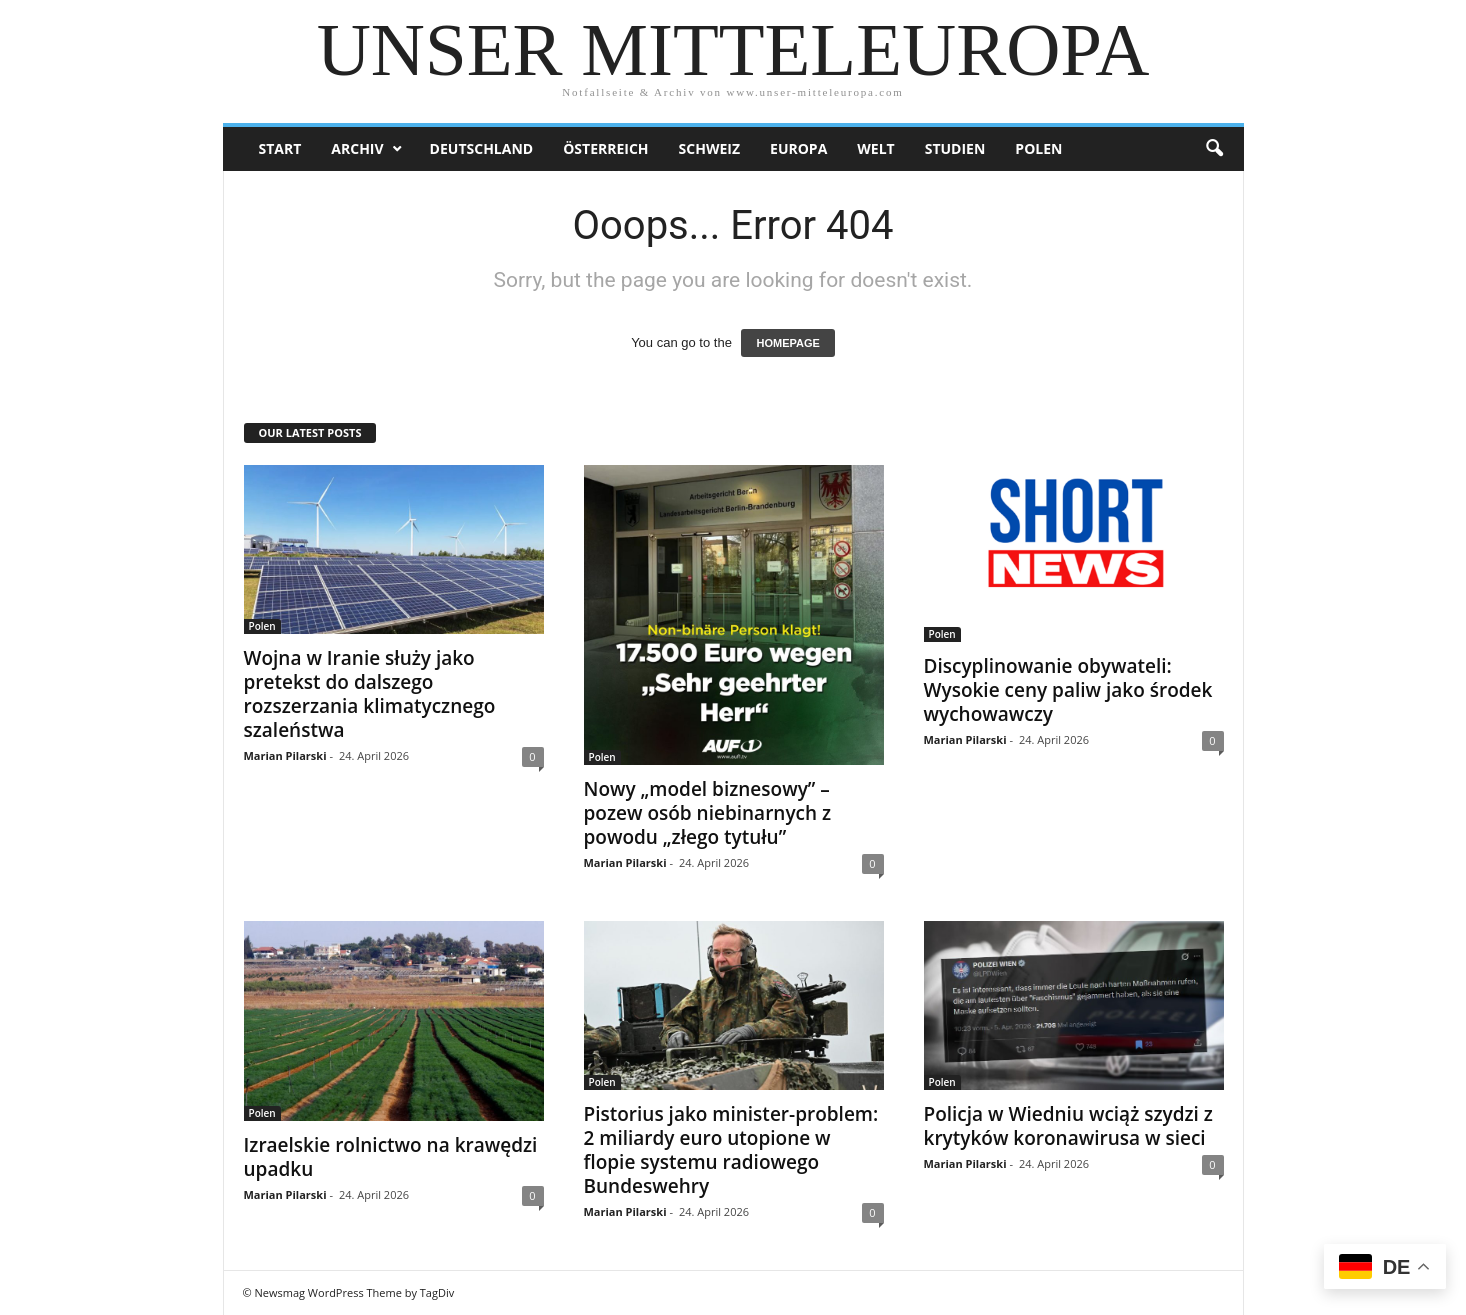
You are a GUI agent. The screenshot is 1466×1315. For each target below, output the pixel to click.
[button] (1214, 149)
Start (280, 148)
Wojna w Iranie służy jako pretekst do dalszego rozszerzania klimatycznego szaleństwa (370, 694)
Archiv (357, 148)
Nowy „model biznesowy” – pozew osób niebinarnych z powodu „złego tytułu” (708, 813)
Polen (1038, 148)
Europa (798, 148)
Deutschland (482, 148)
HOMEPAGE (787, 343)
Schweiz (709, 148)
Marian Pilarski (285, 755)
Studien (955, 148)
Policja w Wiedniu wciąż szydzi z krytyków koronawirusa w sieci (1068, 1126)
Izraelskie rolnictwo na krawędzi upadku (391, 1157)
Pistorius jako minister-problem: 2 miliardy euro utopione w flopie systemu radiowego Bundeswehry (731, 1150)
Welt (875, 148)
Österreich (605, 148)
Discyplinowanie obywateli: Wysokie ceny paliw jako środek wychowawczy (1068, 690)
